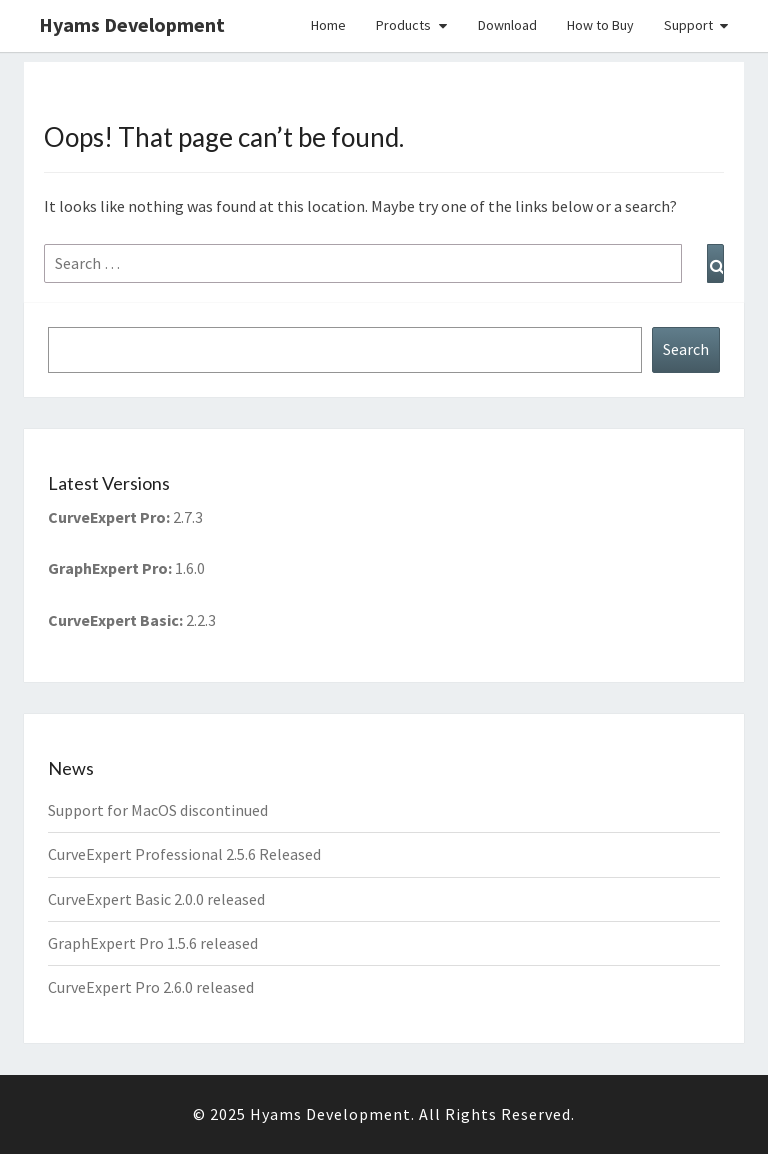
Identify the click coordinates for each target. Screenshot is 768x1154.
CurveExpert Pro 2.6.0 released (151, 987)
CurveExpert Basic (113, 620)
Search (686, 349)
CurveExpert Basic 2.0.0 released (156, 899)
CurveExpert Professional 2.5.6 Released (184, 854)
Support (688, 25)
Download (507, 25)
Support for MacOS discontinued (158, 810)
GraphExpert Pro (108, 568)
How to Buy (600, 25)
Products (403, 25)
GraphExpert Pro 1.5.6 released (153, 943)
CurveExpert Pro (107, 517)
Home (328, 25)
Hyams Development (132, 24)
